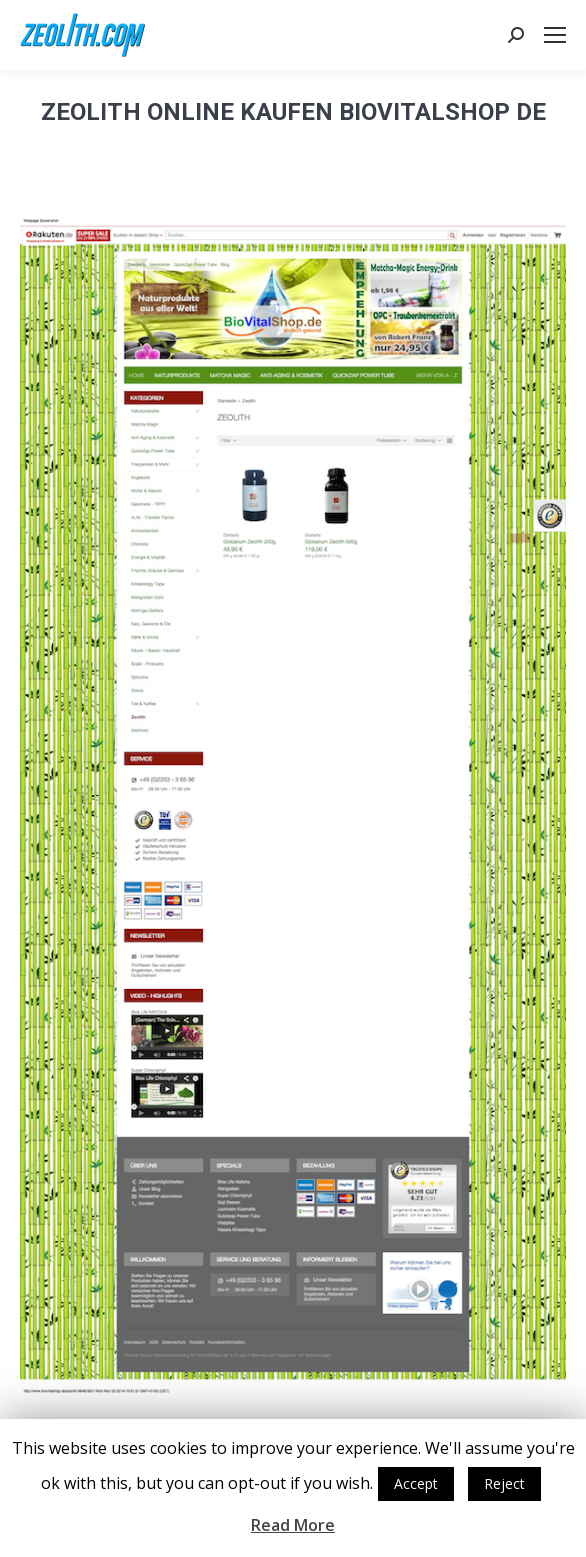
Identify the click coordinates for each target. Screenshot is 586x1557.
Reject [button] (504, 1483)
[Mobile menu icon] (555, 35)
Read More (293, 1525)
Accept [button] (416, 1483)
